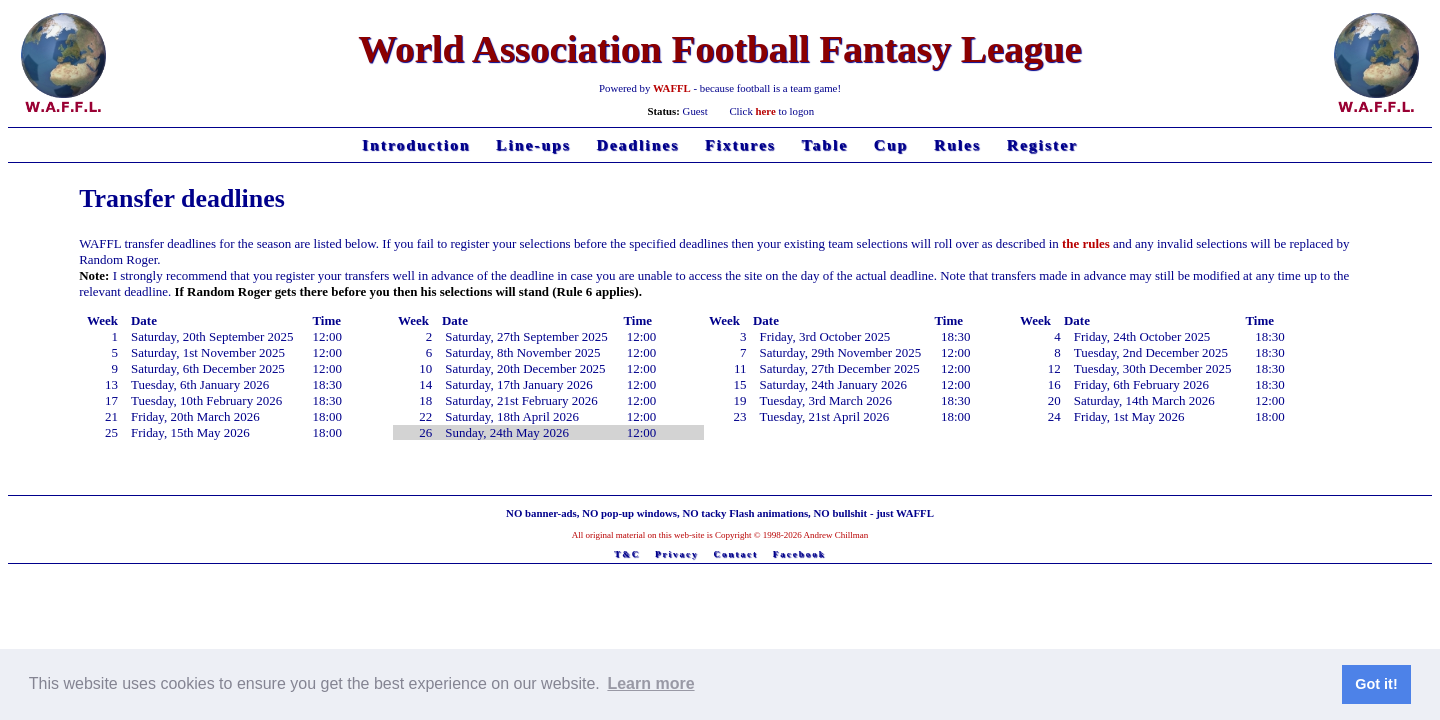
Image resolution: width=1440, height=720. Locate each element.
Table (825, 144)
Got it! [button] (1376, 684)
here (766, 111)
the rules (1086, 243)
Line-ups (533, 144)
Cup (891, 144)
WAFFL (672, 88)
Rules (957, 144)
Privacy (677, 554)
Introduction (416, 144)
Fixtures (740, 144)
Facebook (799, 554)
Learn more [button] (650, 683)
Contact (735, 554)
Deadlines (637, 144)
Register (1042, 144)
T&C (627, 554)
